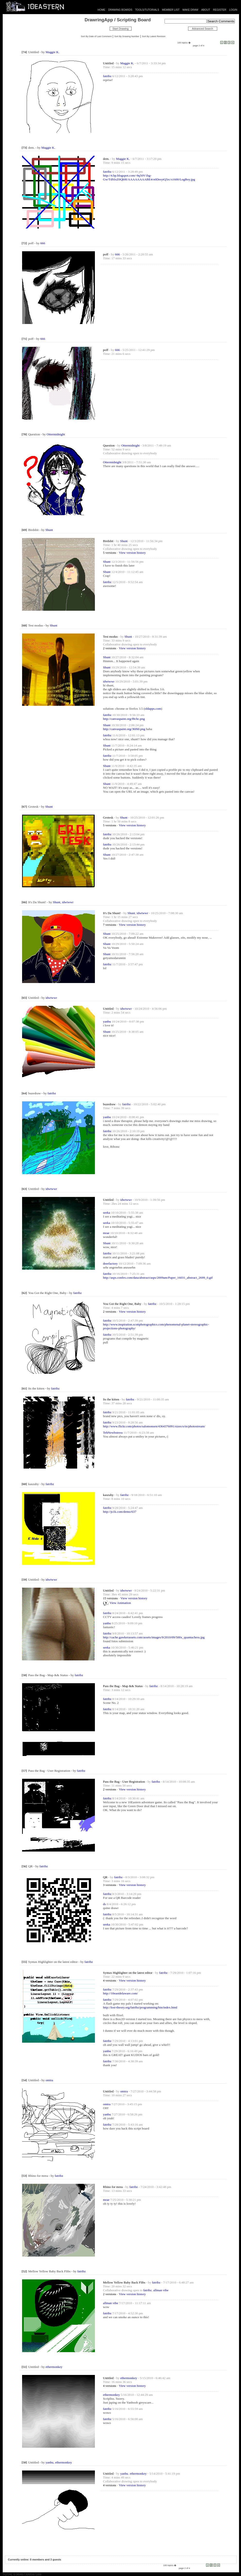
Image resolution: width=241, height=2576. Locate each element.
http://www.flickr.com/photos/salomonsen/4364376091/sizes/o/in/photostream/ (154, 1426)
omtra (49, 2080)
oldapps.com (153, 708)
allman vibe (161, 2290)
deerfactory (110, 1263)
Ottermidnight (56, 434)
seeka (106, 1212)
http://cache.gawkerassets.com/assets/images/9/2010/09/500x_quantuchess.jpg (154, 1637)
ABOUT (205, 9)
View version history (132, 552)
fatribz (107, 76)
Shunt (49, 530)
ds (104, 1904)
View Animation (117, 1603)
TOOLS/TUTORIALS (147, 9)
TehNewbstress (113, 1432)
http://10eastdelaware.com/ (120, 1993)
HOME (101, 9)
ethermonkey (54, 2367)
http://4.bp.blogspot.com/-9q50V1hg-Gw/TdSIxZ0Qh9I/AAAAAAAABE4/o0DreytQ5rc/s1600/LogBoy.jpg (149, 177)
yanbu (107, 1021)
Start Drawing (120, 28)
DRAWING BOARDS (120, 9)
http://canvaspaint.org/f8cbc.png (124, 719)
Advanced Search (202, 28)
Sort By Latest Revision (154, 36)
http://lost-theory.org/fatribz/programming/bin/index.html (140, 2007)
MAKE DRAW (190, 9)
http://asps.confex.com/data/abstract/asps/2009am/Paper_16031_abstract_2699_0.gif (158, 1277)
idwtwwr (108, 681)
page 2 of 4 (198, 45)
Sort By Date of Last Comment (96, 36)
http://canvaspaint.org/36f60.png (124, 729)
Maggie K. (52, 52)
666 (42, 243)
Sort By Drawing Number (126, 36)
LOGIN (233, 9)
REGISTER (219, 9)
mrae (106, 1233)
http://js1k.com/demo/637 (119, 1511)
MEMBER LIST (171, 9)
